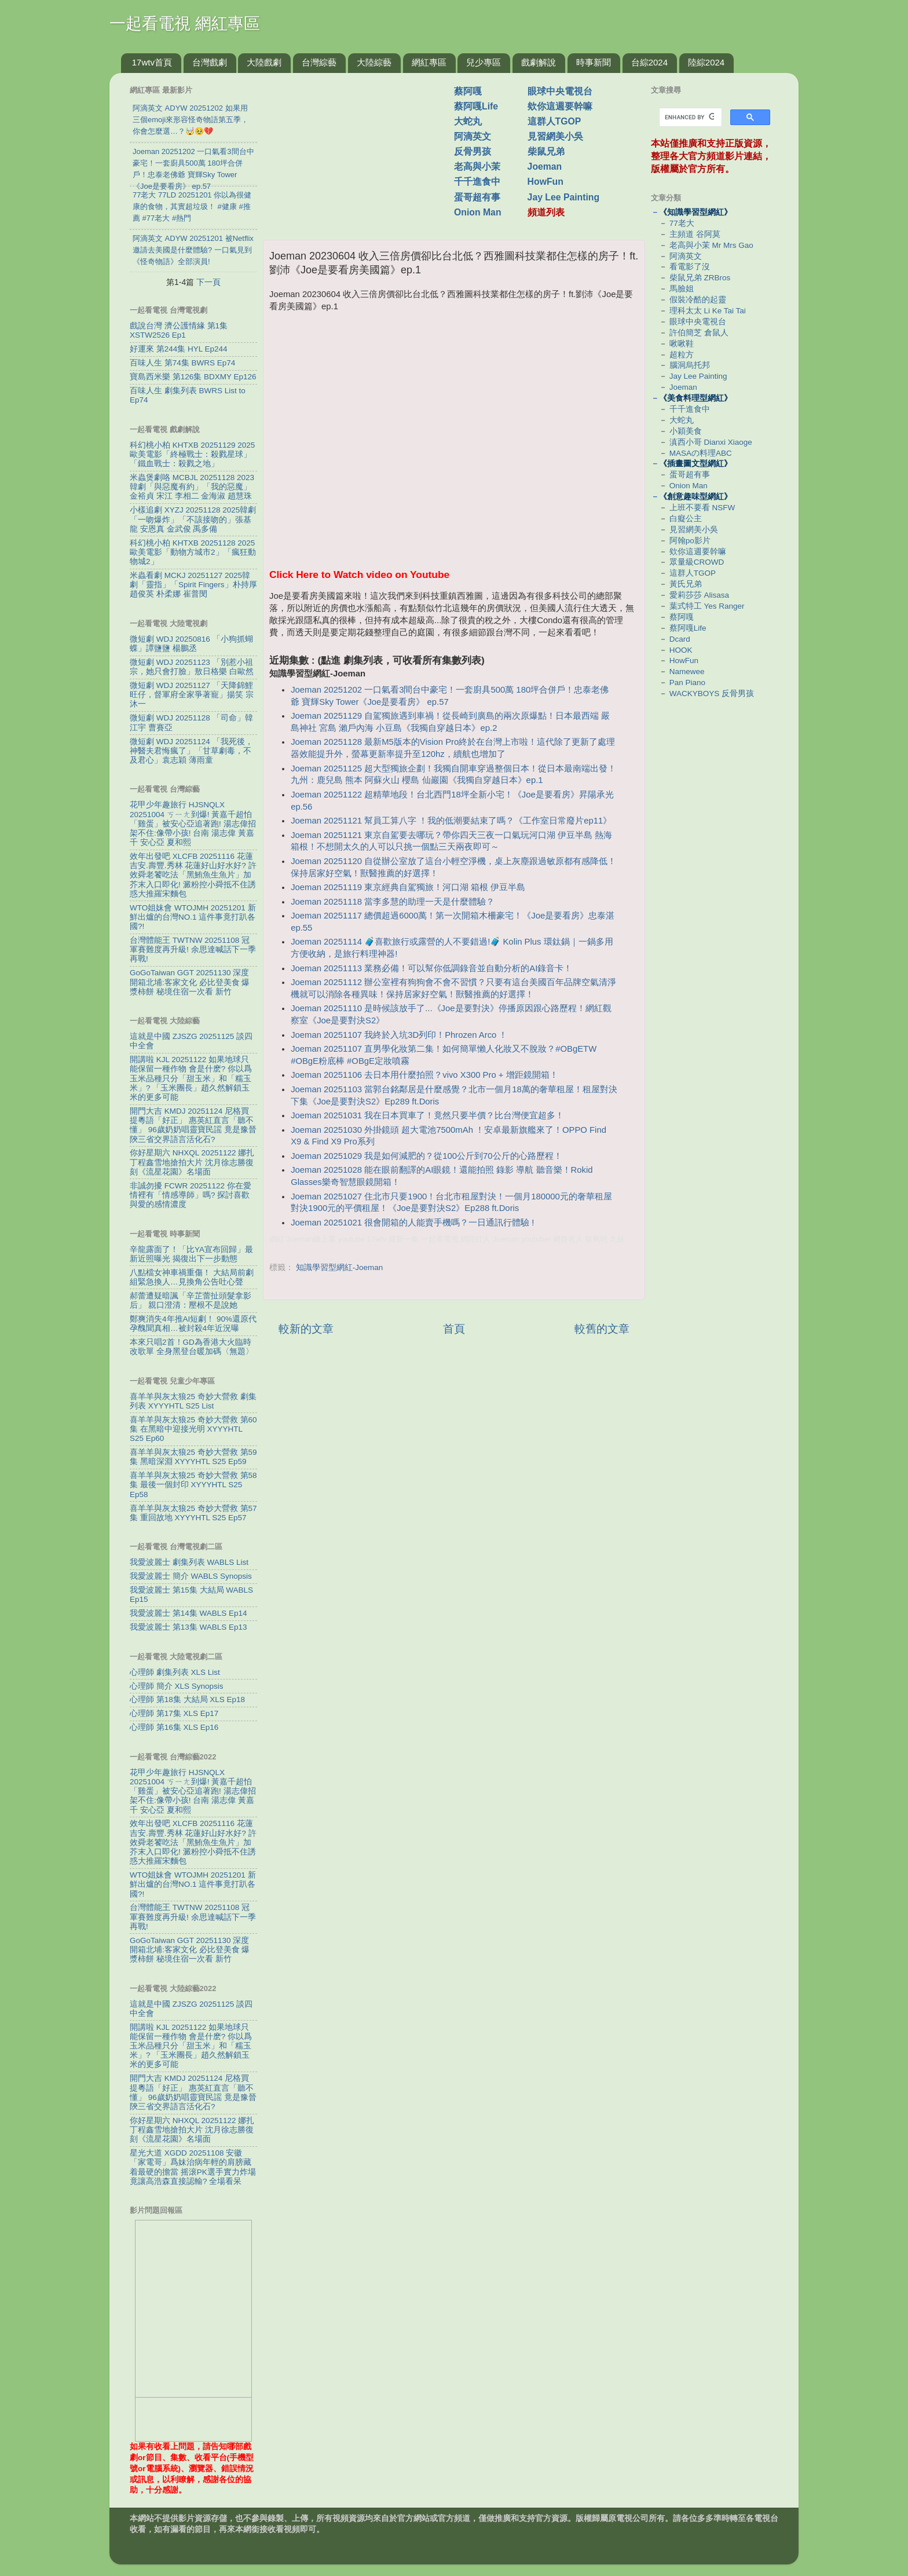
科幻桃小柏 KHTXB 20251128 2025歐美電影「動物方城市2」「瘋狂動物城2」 (193, 552)
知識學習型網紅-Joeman (339, 1267)
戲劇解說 (538, 62)
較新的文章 (306, 1329)
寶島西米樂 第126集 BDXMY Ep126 (193, 376)
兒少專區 (483, 62)
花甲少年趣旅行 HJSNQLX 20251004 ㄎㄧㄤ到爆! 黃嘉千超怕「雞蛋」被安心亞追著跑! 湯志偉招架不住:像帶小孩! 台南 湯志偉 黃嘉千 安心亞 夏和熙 (193, 823)
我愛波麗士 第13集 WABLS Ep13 (188, 1627)
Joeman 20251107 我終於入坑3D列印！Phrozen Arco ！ (399, 1035)
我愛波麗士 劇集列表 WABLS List (189, 1562)
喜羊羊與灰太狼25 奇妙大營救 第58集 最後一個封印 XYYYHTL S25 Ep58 (193, 1484)
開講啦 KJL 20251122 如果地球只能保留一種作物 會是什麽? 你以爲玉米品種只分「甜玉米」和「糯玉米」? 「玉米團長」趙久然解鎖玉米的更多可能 (191, 1078)
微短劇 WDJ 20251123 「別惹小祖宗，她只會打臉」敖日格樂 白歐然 (192, 667)
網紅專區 (429, 62)
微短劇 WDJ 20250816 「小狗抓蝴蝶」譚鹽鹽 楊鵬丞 (191, 644)
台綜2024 (649, 62)
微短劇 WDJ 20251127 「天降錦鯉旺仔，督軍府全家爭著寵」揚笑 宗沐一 (192, 694)
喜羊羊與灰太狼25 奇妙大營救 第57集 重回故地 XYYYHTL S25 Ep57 (193, 1513)
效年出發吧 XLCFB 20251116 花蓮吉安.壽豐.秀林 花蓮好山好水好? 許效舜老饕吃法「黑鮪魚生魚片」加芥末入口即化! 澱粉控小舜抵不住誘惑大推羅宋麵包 (193, 875)
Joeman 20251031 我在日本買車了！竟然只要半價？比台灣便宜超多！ (427, 1115)
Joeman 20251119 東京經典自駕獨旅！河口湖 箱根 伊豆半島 (408, 887)
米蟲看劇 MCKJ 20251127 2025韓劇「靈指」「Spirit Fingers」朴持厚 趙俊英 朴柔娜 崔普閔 (193, 584)
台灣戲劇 (209, 62)
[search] (689, 117)
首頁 (454, 1329)
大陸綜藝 (374, 62)
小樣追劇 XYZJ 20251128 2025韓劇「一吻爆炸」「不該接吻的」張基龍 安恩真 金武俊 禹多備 (193, 519)
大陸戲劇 (264, 62)
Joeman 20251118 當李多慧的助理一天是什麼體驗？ (393, 901)
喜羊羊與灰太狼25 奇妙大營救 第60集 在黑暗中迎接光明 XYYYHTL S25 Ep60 (193, 1429)
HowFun (545, 181)
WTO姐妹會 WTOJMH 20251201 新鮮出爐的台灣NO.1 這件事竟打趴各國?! (193, 917)
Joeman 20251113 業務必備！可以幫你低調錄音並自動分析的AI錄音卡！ (431, 968)
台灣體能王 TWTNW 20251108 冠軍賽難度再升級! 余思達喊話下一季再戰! (193, 949)
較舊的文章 (601, 1329)
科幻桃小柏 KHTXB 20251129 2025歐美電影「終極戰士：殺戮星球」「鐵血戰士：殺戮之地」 (192, 454)
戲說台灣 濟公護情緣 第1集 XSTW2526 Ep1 (179, 330)
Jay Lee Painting (564, 197)
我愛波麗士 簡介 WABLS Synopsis (191, 1576)
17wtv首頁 (152, 62)
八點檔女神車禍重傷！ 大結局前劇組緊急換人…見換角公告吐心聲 (192, 1277)
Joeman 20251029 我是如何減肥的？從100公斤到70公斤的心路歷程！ (426, 1156)
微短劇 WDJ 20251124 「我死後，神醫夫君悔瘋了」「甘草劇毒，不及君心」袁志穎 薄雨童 (191, 750)
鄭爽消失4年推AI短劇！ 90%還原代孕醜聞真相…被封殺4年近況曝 (193, 1324)
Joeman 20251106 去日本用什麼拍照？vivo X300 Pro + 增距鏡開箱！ (424, 1075)
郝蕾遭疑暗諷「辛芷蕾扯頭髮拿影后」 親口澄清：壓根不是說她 (190, 1300)
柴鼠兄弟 (546, 151)
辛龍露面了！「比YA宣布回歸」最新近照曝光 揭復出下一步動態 (191, 1254)
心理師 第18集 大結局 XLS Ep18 (187, 1699)
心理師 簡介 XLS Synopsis (177, 1686)
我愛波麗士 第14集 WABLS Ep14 (188, 1613)
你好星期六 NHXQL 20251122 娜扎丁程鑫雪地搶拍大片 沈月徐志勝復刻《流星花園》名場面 (192, 1162)
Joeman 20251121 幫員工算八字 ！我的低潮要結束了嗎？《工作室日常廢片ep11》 (451, 820)
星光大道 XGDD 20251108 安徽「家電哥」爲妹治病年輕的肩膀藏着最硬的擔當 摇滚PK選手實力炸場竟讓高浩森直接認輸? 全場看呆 (193, 2167)
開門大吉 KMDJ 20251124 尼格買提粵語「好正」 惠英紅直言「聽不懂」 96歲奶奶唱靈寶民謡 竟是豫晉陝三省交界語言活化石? (193, 1125)
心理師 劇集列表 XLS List (175, 1672)
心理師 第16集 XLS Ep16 (174, 1727)
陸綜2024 (706, 62)
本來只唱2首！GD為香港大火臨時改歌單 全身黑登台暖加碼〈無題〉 (192, 1347)
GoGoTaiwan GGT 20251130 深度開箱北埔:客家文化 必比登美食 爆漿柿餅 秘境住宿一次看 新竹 (190, 982)
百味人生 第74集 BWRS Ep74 (182, 362)
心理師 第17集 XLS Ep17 (174, 1713)
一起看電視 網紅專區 (184, 23)
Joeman (545, 166)
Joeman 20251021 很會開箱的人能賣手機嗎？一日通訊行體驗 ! (412, 1222)
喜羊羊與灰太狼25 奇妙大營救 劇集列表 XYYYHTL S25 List (193, 1401)
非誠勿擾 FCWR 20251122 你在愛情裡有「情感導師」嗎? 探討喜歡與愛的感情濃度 (190, 1195)
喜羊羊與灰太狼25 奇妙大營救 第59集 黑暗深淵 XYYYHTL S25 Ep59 (193, 1457)
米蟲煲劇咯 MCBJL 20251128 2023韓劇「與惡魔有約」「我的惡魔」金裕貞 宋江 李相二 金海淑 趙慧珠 (192, 486)
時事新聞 (593, 62)
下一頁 (208, 282)
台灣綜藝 (319, 62)
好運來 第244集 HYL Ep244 (179, 349)
